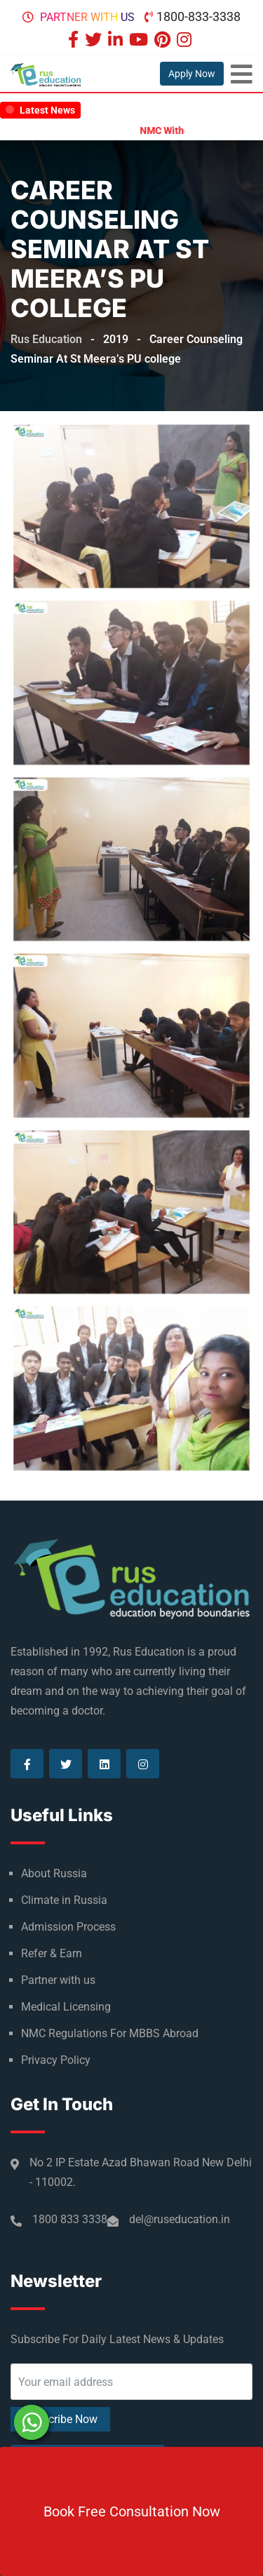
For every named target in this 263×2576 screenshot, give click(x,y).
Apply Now (191, 73)
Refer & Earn (51, 1953)
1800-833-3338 (198, 16)
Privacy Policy (55, 2060)
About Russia (54, 1873)
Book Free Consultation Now (131, 2511)
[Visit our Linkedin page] (117, 41)
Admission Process (68, 1926)
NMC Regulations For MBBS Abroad (109, 2033)
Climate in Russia (64, 1900)
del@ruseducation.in (179, 2219)
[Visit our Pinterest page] (164, 41)
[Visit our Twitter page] (95, 41)
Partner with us (87, 17)
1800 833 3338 (69, 2219)
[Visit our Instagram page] (186, 41)
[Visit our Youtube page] (140, 41)
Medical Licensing (66, 2006)
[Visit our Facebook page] (75, 41)
